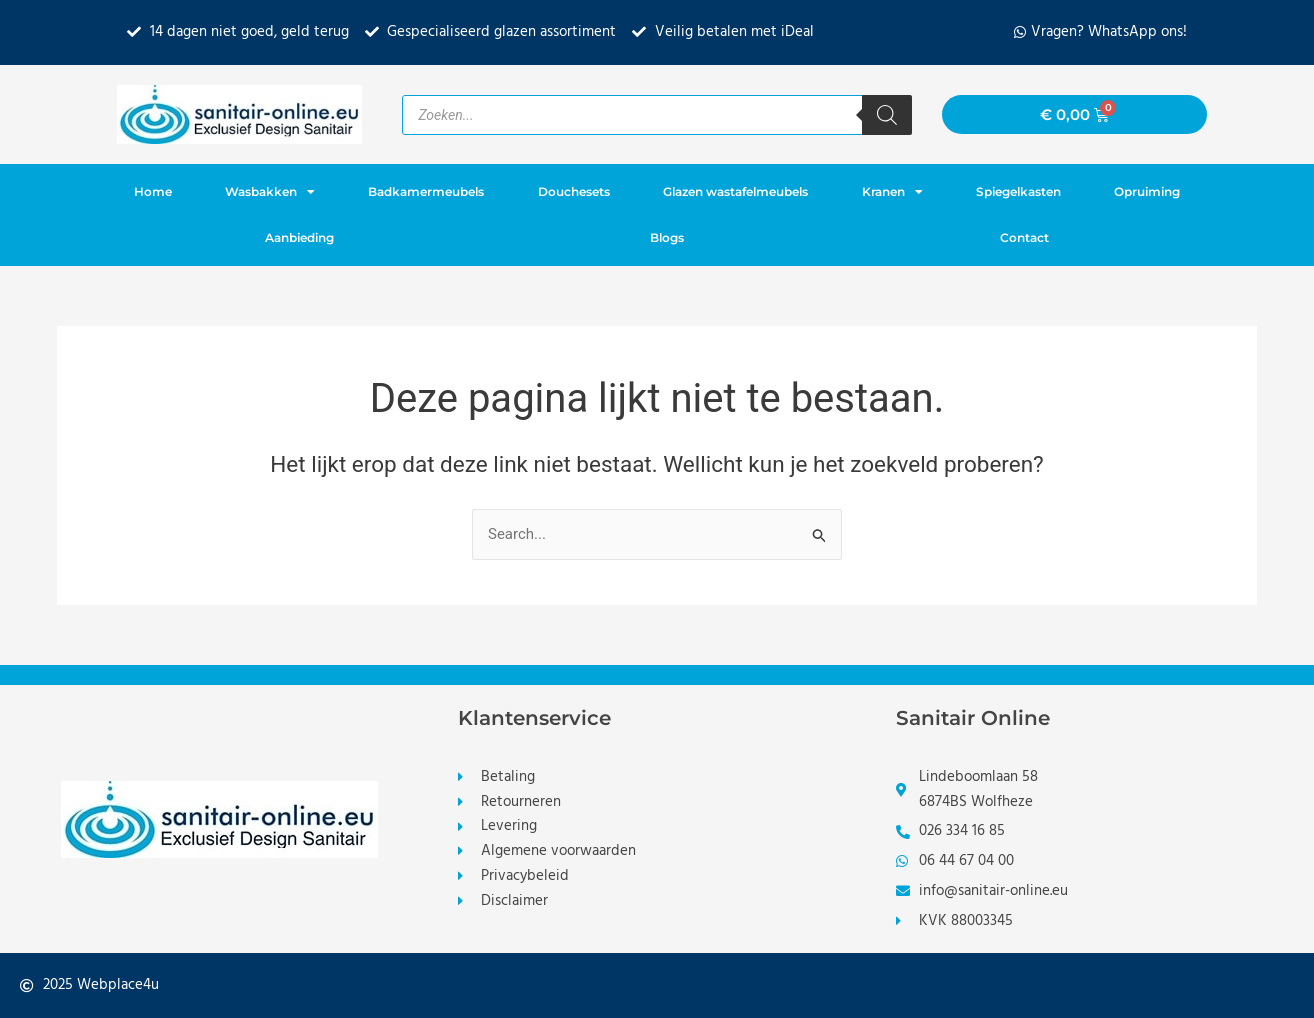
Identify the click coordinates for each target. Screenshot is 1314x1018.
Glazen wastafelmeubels (735, 191)
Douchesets (574, 191)
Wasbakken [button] (270, 192)
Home (153, 191)
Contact (1024, 237)
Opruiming (1147, 191)
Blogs (667, 237)
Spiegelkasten (1018, 191)
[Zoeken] (887, 115)
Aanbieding (299, 237)
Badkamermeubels (426, 191)
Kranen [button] (892, 192)
